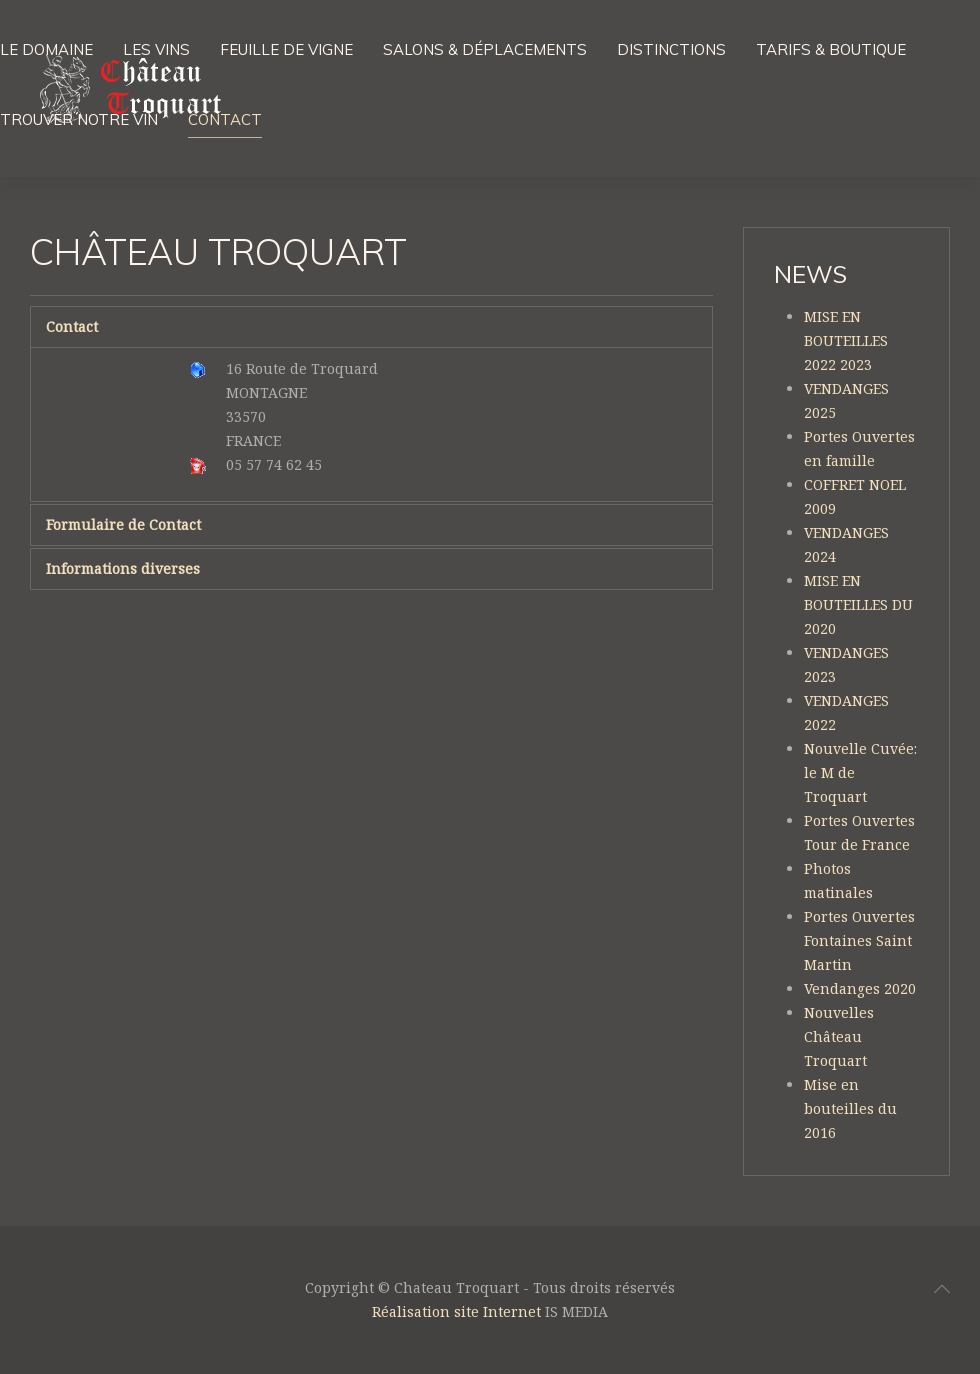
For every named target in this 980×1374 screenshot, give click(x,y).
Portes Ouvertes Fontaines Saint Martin (859, 940)
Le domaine (46, 49)
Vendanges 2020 (860, 988)
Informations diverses (123, 568)
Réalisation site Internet (456, 1311)
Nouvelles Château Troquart (839, 1036)
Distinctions (671, 49)
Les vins (156, 49)
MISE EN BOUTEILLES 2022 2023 (846, 340)
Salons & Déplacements (485, 49)
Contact (225, 119)
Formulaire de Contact (123, 524)
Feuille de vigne (286, 49)
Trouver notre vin (79, 119)
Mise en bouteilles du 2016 (850, 1108)
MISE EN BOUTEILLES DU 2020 (858, 604)
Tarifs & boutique (831, 49)
